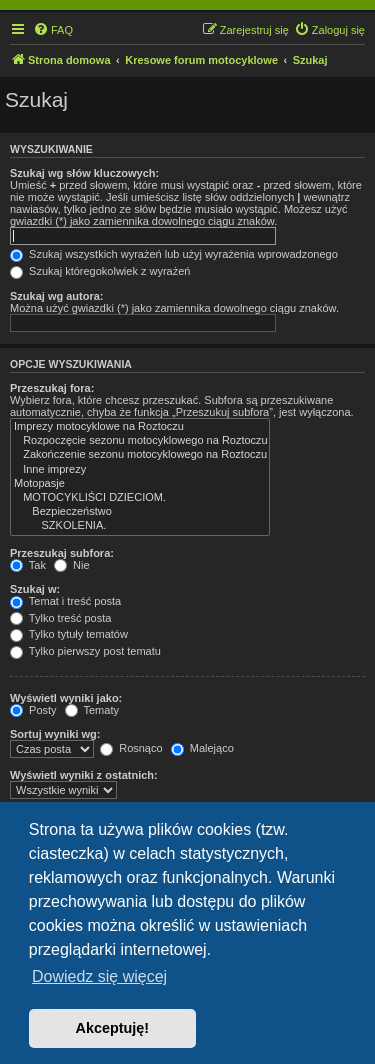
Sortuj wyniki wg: (55, 734)
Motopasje (140, 484)
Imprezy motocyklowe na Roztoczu (140, 427)
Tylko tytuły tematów (69, 634)
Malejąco (202, 748)
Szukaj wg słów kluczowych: (84, 173)
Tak (28, 565)
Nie (72, 565)
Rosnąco (131, 748)
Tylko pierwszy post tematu (85, 651)
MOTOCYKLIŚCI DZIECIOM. (140, 498)
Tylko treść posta (60, 618)
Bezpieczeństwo (140, 512)
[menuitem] (53, 30)
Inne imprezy (140, 470)
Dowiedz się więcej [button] (99, 976)
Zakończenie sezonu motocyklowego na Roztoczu (140, 455)
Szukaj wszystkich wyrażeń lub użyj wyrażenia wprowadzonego (174, 254)
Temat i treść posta (65, 601)
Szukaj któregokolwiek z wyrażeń (100, 271)
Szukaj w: (35, 589)
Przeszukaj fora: (52, 388)
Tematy (92, 710)
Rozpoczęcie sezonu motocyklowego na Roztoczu (140, 441)
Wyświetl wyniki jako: (66, 698)
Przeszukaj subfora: (62, 553)
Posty (33, 710)
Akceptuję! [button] (113, 1028)
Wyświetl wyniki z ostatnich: (84, 775)
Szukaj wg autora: (57, 296)
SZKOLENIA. (140, 526)
